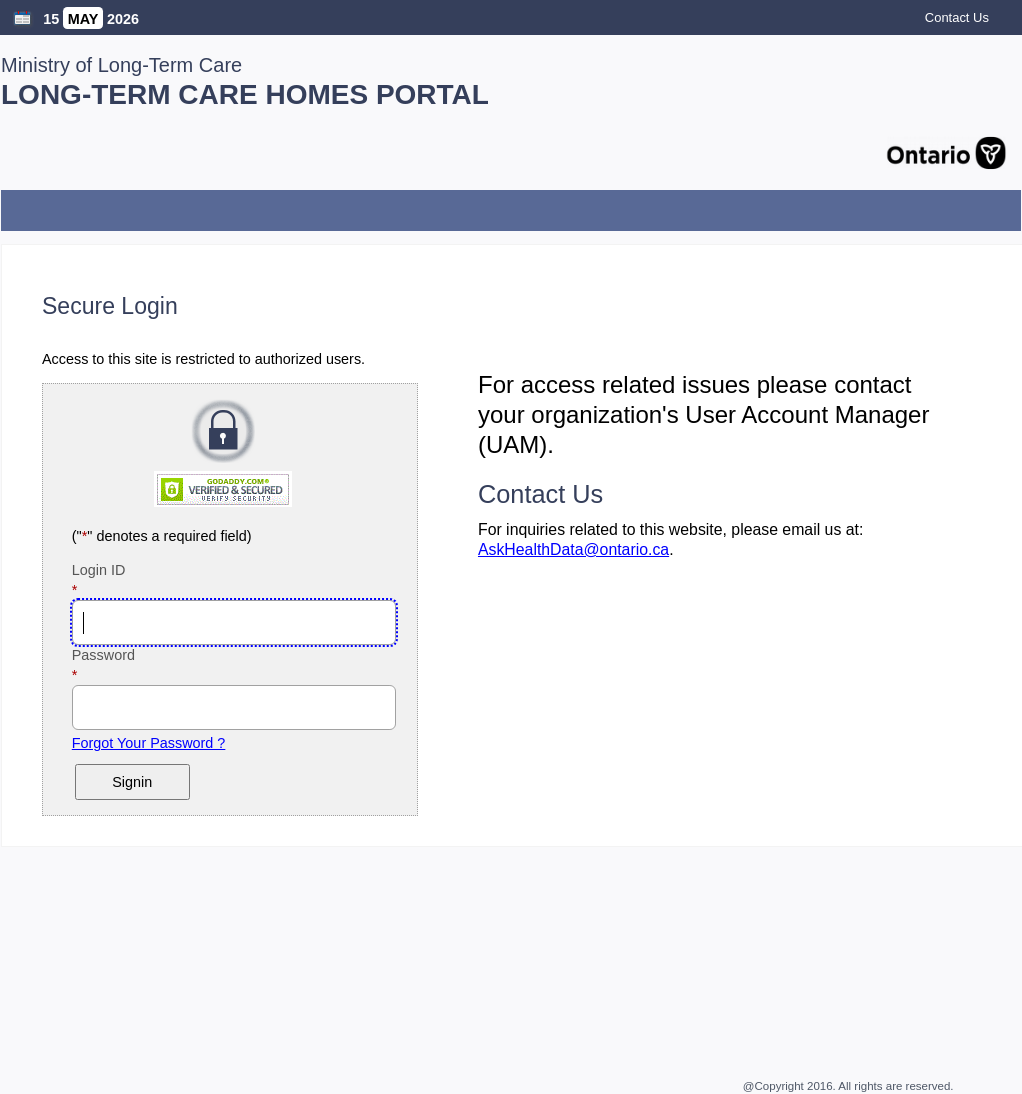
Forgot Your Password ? (149, 743)
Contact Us (957, 17)
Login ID (128, 570)
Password (133, 655)
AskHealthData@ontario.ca (573, 549)
